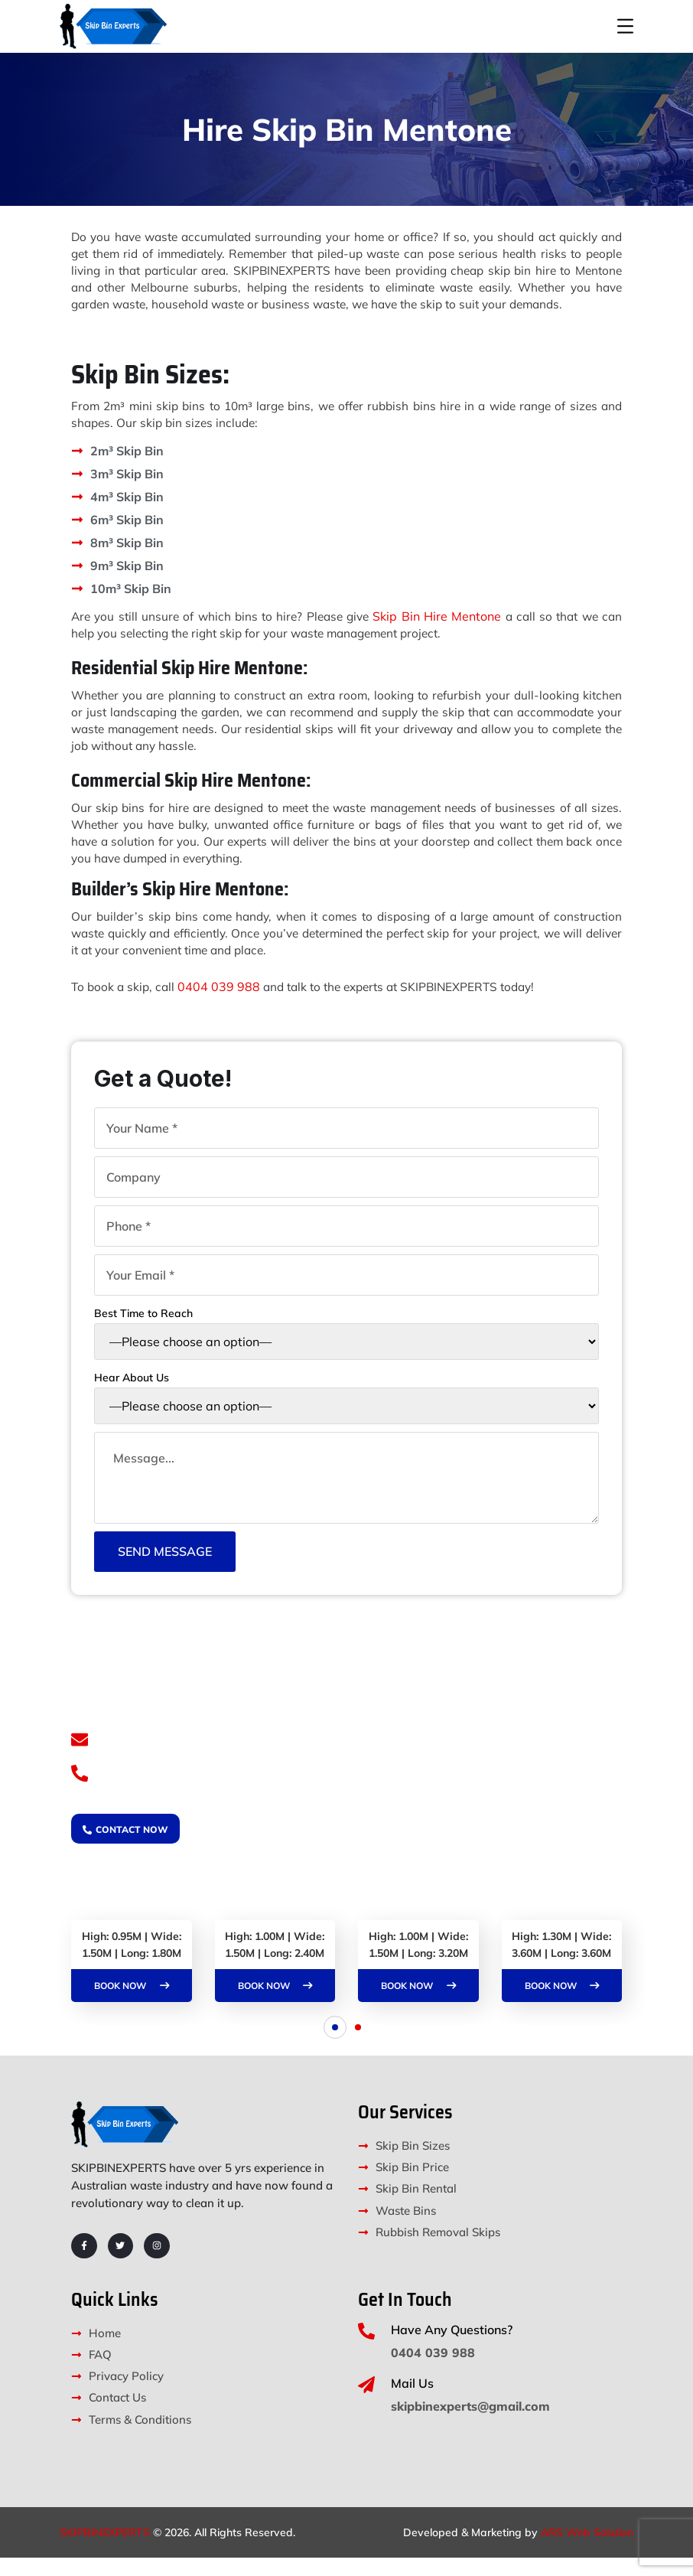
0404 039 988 (222, 1002)
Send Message (165, 1566)
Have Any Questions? (451, 2348)
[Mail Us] (366, 2403)
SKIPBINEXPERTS (105, 2551)
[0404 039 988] (81, 1792)
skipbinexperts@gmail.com (199, 1755)
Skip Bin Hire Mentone (437, 633)
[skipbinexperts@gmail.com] (81, 1756)
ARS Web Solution (587, 2551)
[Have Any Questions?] (366, 2349)
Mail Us (412, 2401)
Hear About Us (346, 1407)
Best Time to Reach (346, 1343)
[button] (335, 2045)
